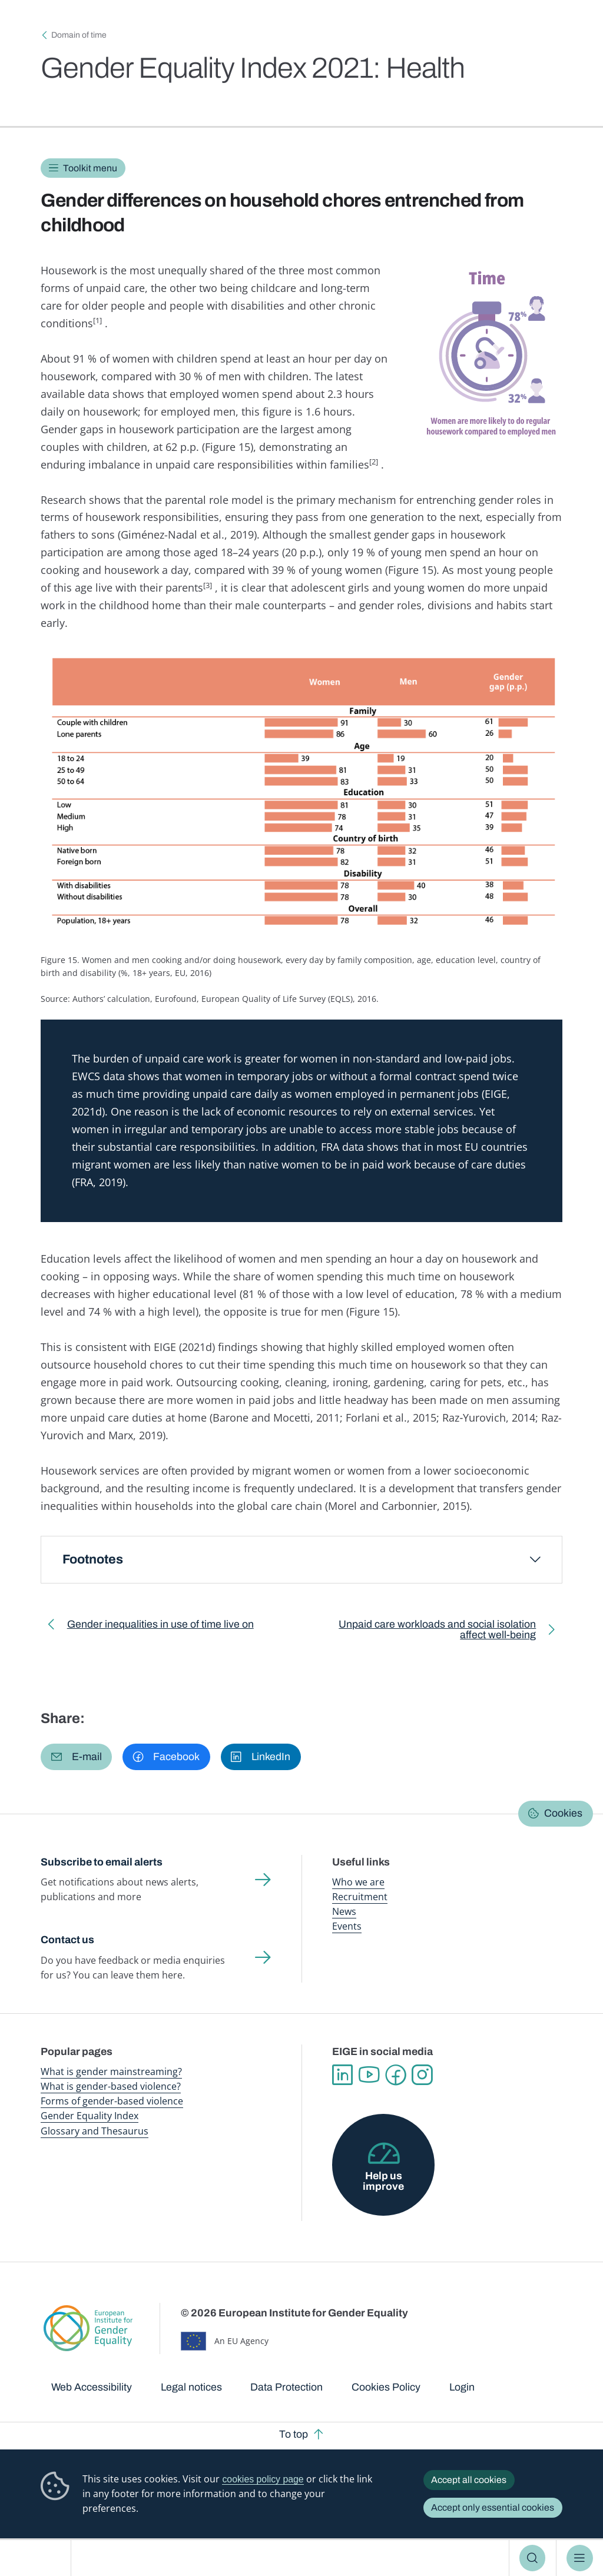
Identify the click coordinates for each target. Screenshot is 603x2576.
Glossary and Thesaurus (94, 2130)
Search (532, 2558)
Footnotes (92, 1559)
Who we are (358, 1881)
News (344, 1911)
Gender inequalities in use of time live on (160, 1626)
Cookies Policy (386, 2387)
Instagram (422, 2074)
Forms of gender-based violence (112, 2100)
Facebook (395, 2074)
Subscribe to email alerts (102, 1862)
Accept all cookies (468, 2480)
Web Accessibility (91, 2387)
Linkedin (342, 2074)
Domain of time (79, 35)
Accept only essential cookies (492, 2507)
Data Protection (286, 2387)
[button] (76, 1757)
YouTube (369, 2074)
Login (462, 2387)
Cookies (563, 1813)
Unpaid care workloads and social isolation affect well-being (428, 1631)
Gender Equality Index (89, 2115)
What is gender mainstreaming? (111, 2071)
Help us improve (383, 2181)
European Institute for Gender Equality (40, 2558)
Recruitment (359, 1896)
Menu (579, 2558)
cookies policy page (262, 2479)
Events (347, 1926)
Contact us (67, 1940)
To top (293, 2434)
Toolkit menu (90, 168)
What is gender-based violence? (111, 2086)
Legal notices (191, 2387)
